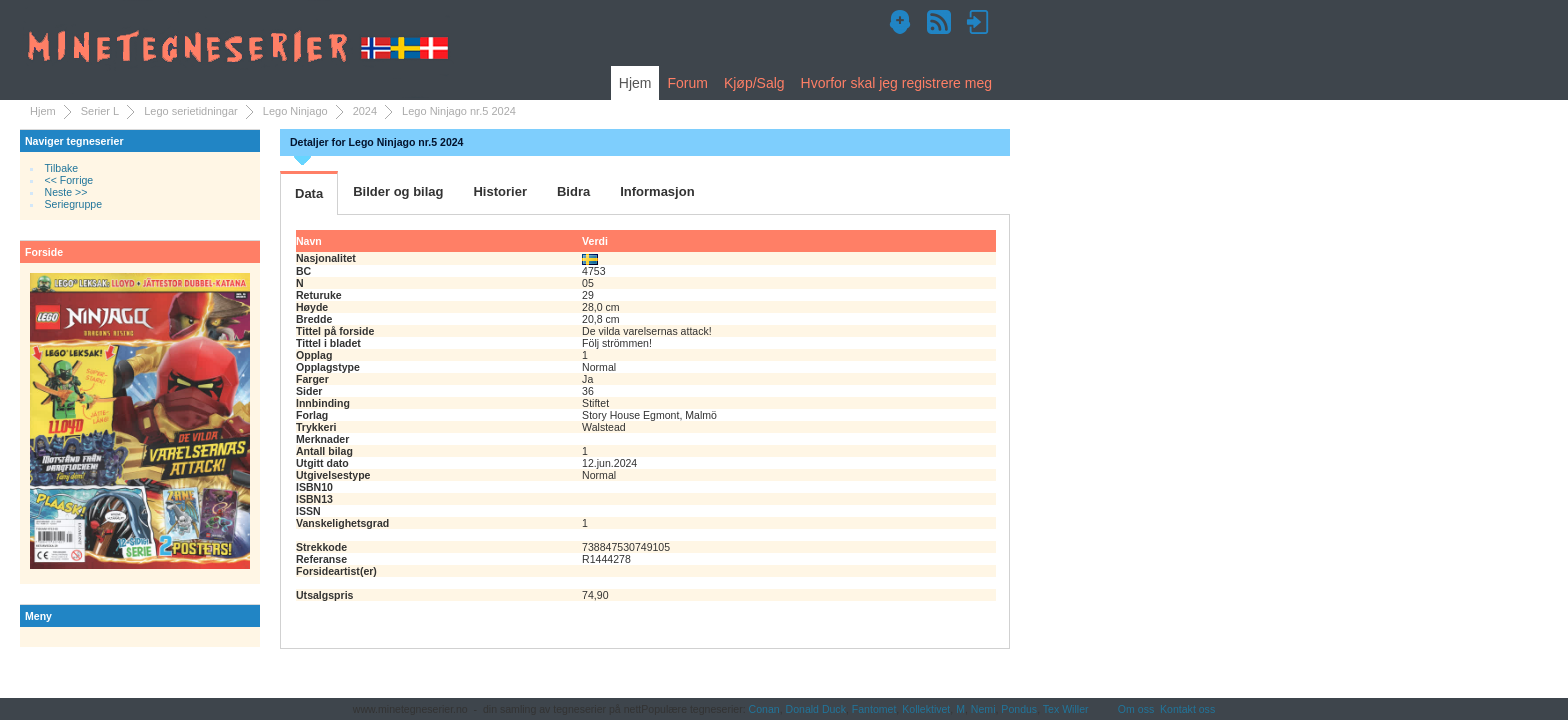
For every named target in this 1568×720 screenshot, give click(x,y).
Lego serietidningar (191, 111)
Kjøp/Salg (754, 83)
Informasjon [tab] (657, 191)
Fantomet (874, 709)
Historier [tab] (499, 191)
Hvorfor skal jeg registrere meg (896, 83)
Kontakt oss (1187, 709)
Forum (687, 83)
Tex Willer (1066, 709)
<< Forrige (69, 180)
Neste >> (66, 192)
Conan (764, 709)
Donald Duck (816, 709)
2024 (365, 111)
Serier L (100, 111)
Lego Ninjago (295, 111)
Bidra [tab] (573, 191)
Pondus (1019, 709)
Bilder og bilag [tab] (398, 191)
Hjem (635, 83)
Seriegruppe (73, 204)
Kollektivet (926, 709)
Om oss (1136, 709)
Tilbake (62, 168)
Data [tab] (309, 193)
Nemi (983, 709)
